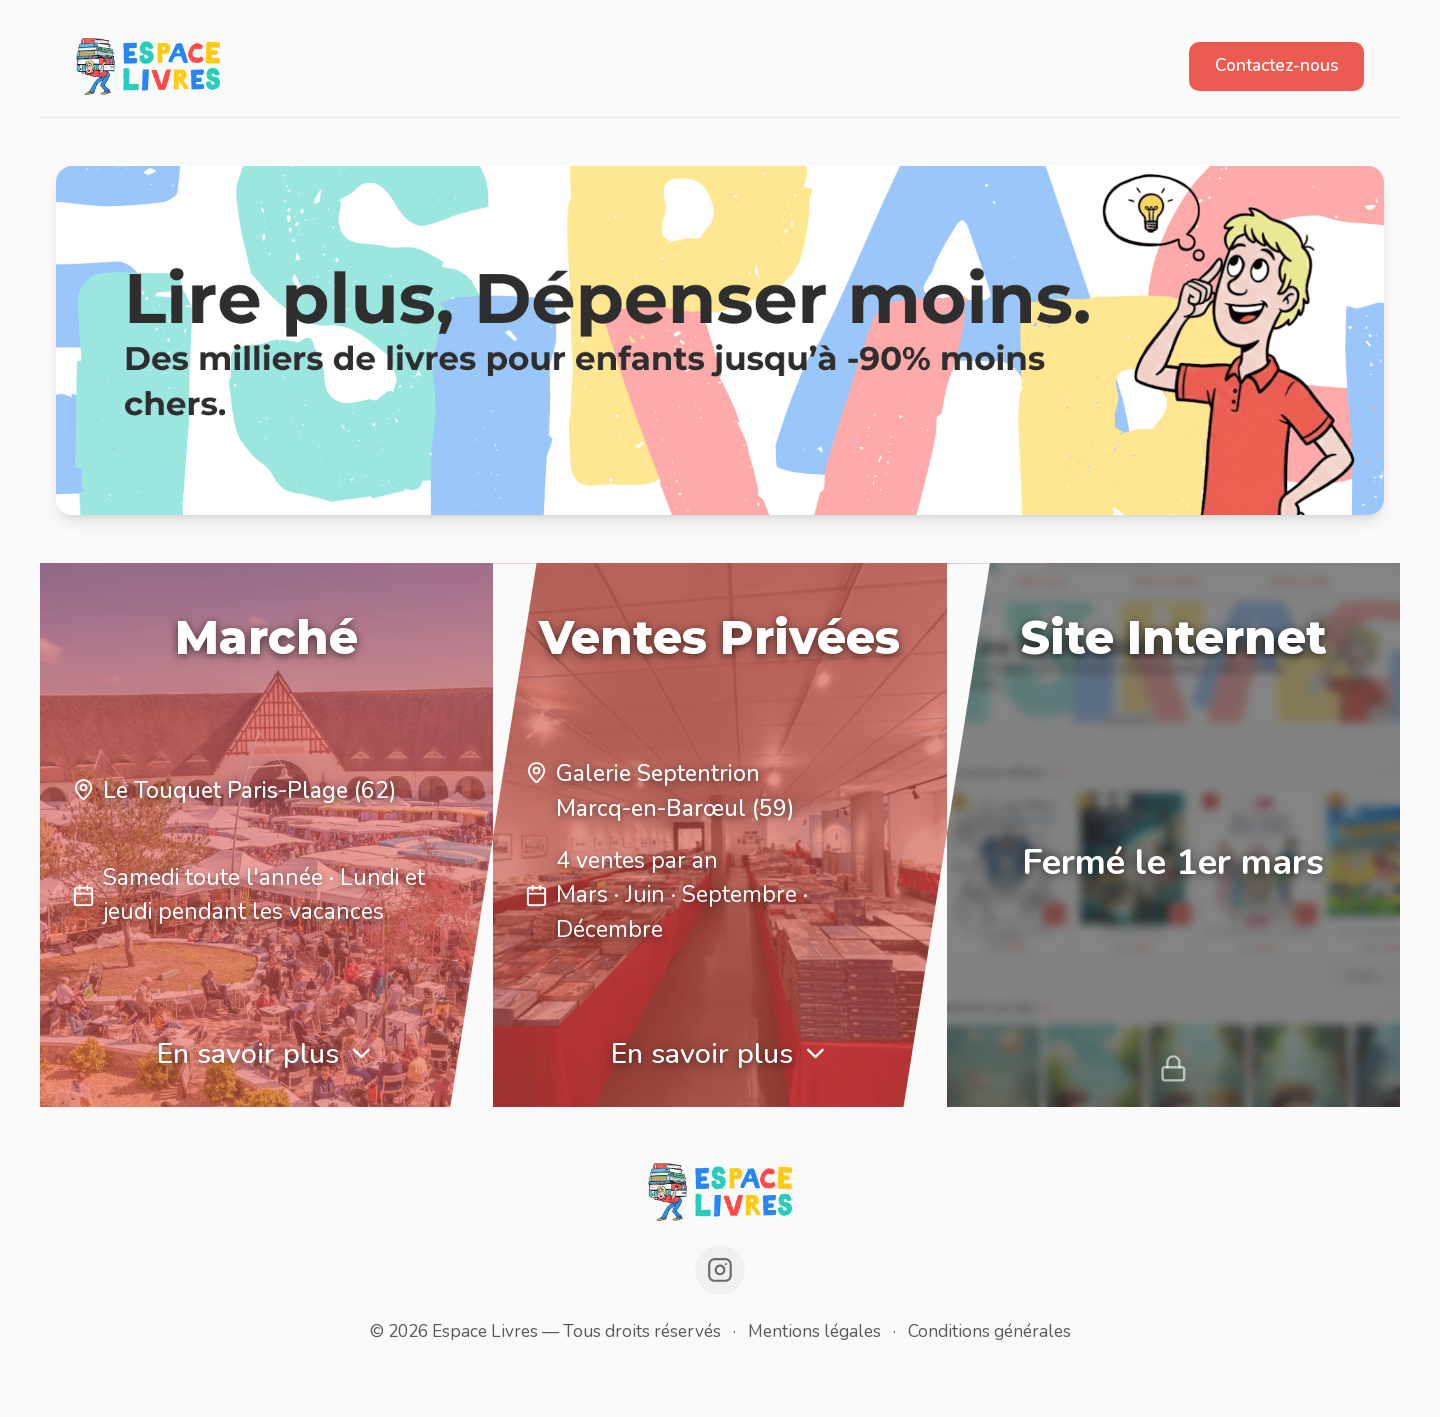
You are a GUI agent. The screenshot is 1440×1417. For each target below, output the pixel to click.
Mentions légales (814, 1331)
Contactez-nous (1276, 65)
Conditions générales (989, 1331)
